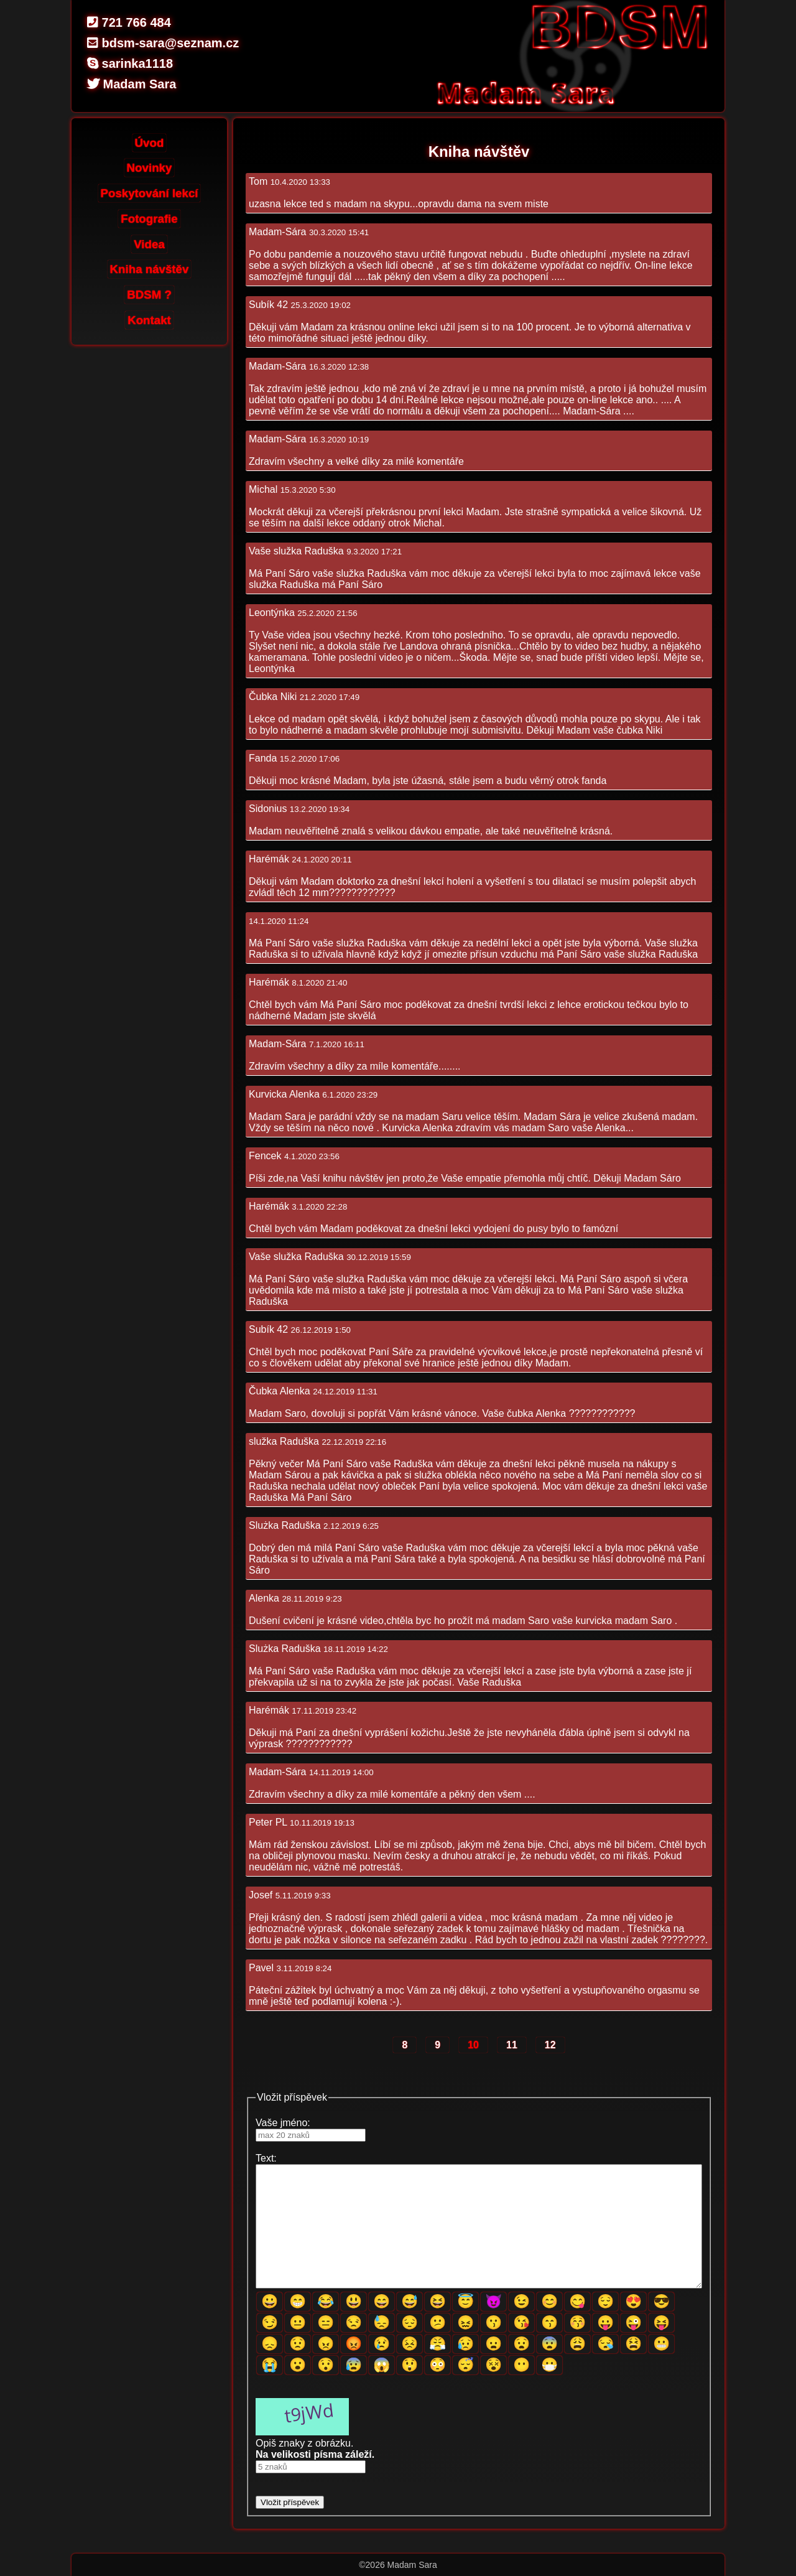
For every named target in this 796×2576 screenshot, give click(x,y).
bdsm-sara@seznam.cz (163, 43)
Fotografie (149, 218)
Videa (149, 244)
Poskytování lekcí (149, 193)
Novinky (149, 167)
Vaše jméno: (283, 2122)
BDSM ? (149, 294)
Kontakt (149, 320)
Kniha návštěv (149, 269)
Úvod (149, 142)
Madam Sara (131, 84)
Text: (266, 2158)
